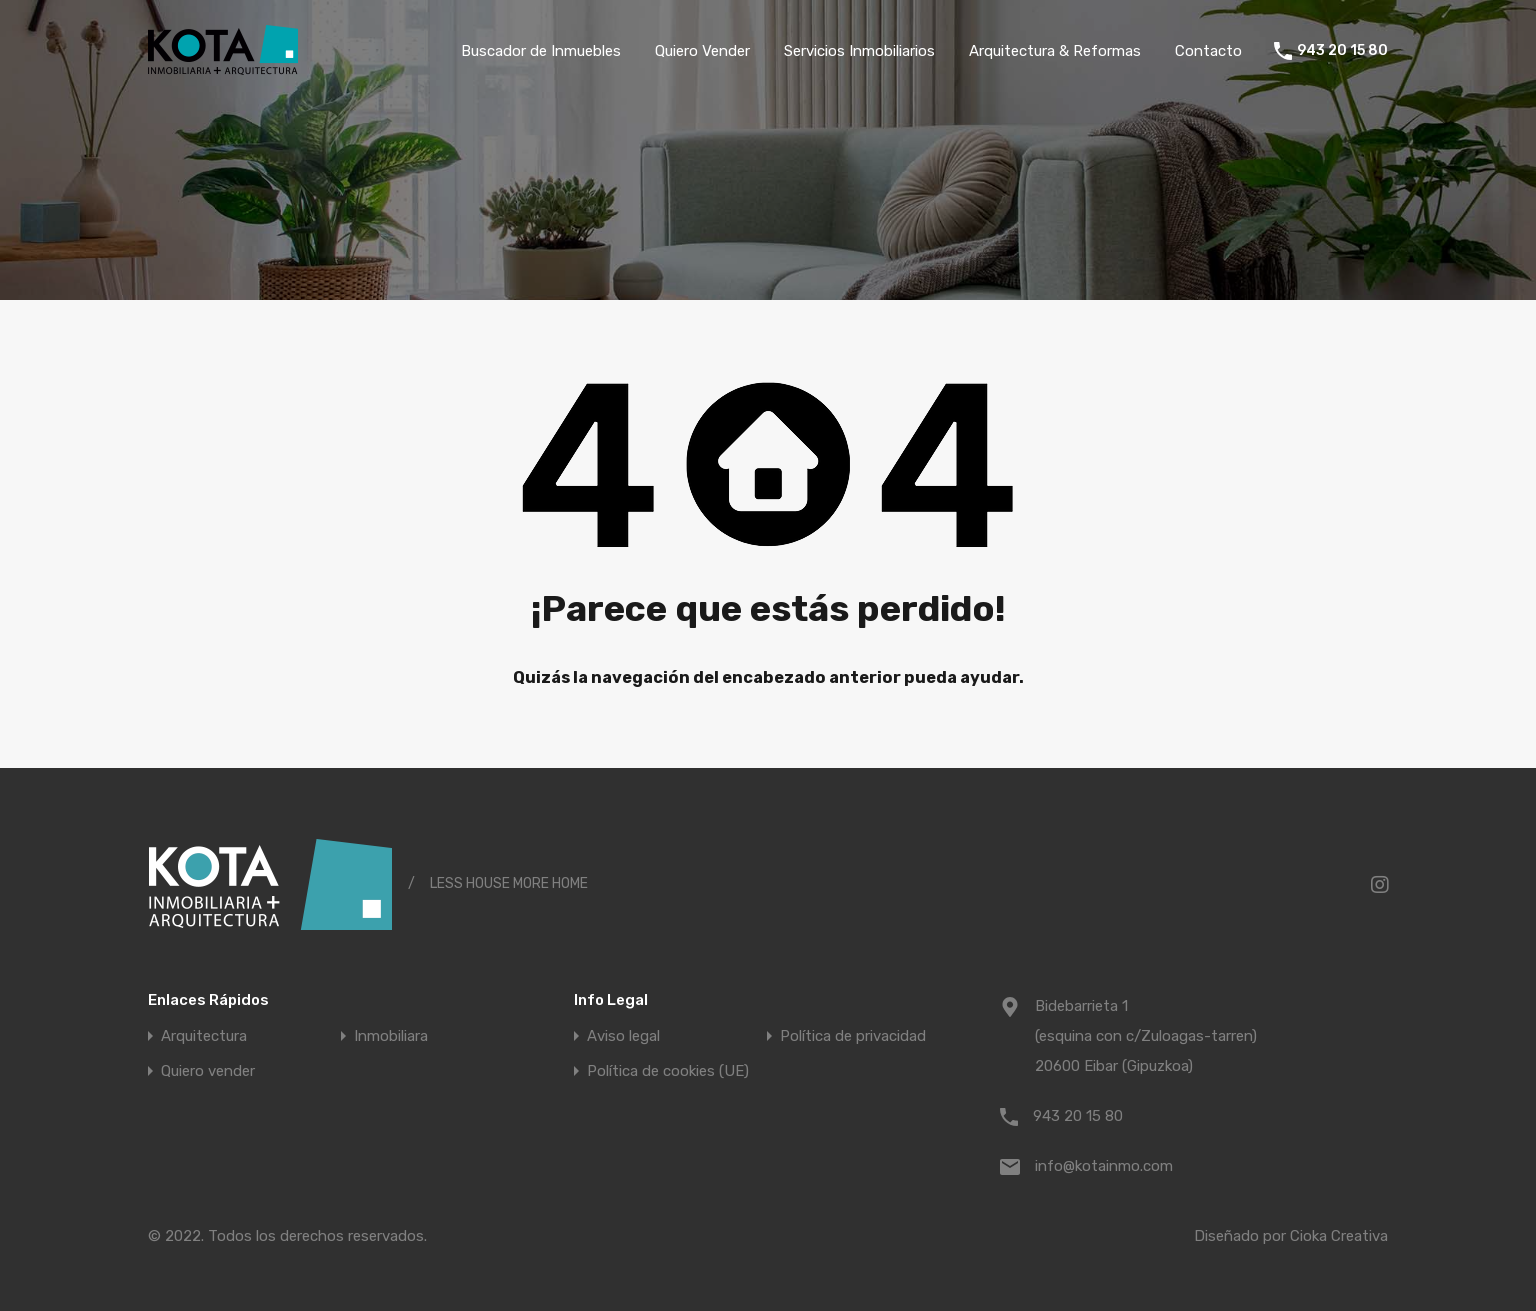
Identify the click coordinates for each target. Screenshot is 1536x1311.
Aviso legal (623, 1036)
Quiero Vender (702, 51)
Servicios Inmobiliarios (859, 51)
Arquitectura (204, 1036)
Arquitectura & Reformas (1055, 51)
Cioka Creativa (1339, 1236)
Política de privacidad (853, 1036)
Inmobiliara (391, 1036)
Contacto (1208, 51)
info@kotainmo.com (1104, 1166)
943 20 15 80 (1342, 51)
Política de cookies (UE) (668, 1071)
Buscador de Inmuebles (541, 51)
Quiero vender (208, 1071)
